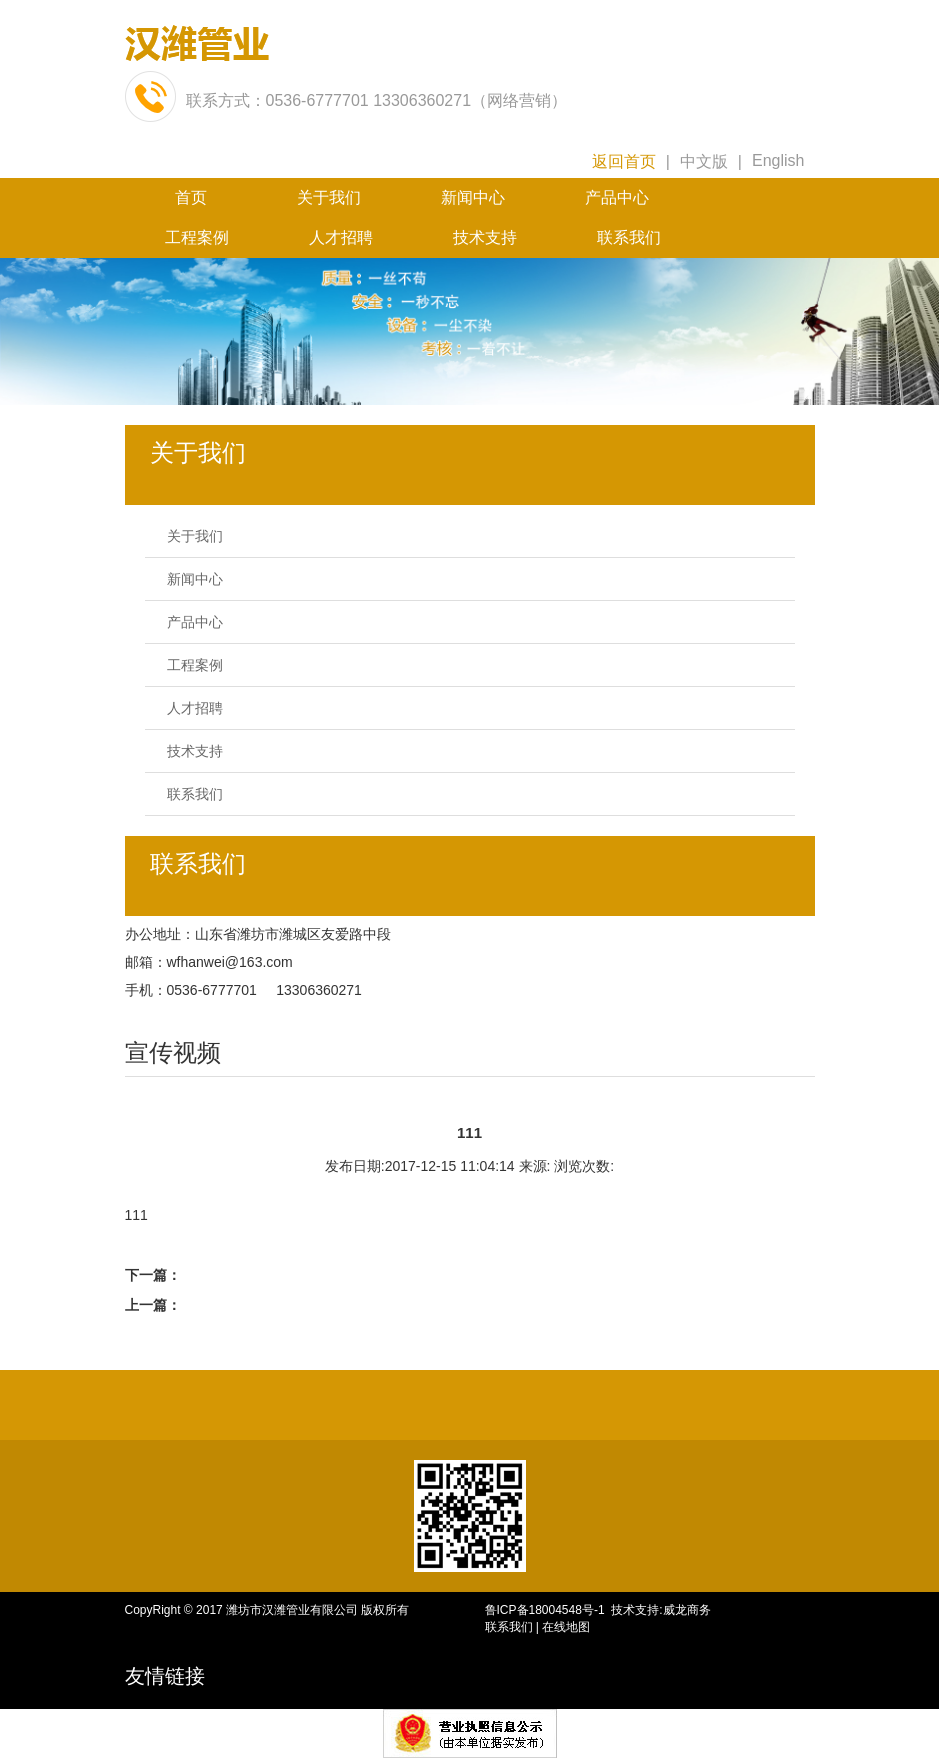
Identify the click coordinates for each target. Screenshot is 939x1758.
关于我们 (329, 197)
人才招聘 (341, 237)
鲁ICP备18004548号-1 (548, 1610)
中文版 (704, 161)
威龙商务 (687, 1610)
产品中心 (617, 197)
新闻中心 (473, 197)
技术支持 (485, 237)
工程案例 (197, 237)
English (778, 160)
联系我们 (629, 237)
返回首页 (624, 161)
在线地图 (566, 1627)
